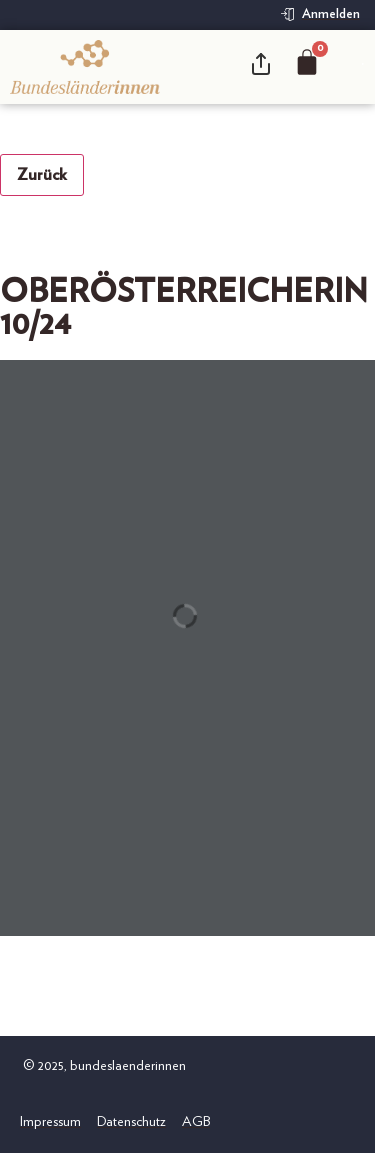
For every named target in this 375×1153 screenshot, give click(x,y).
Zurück (42, 175)
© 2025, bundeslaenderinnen (103, 1066)
